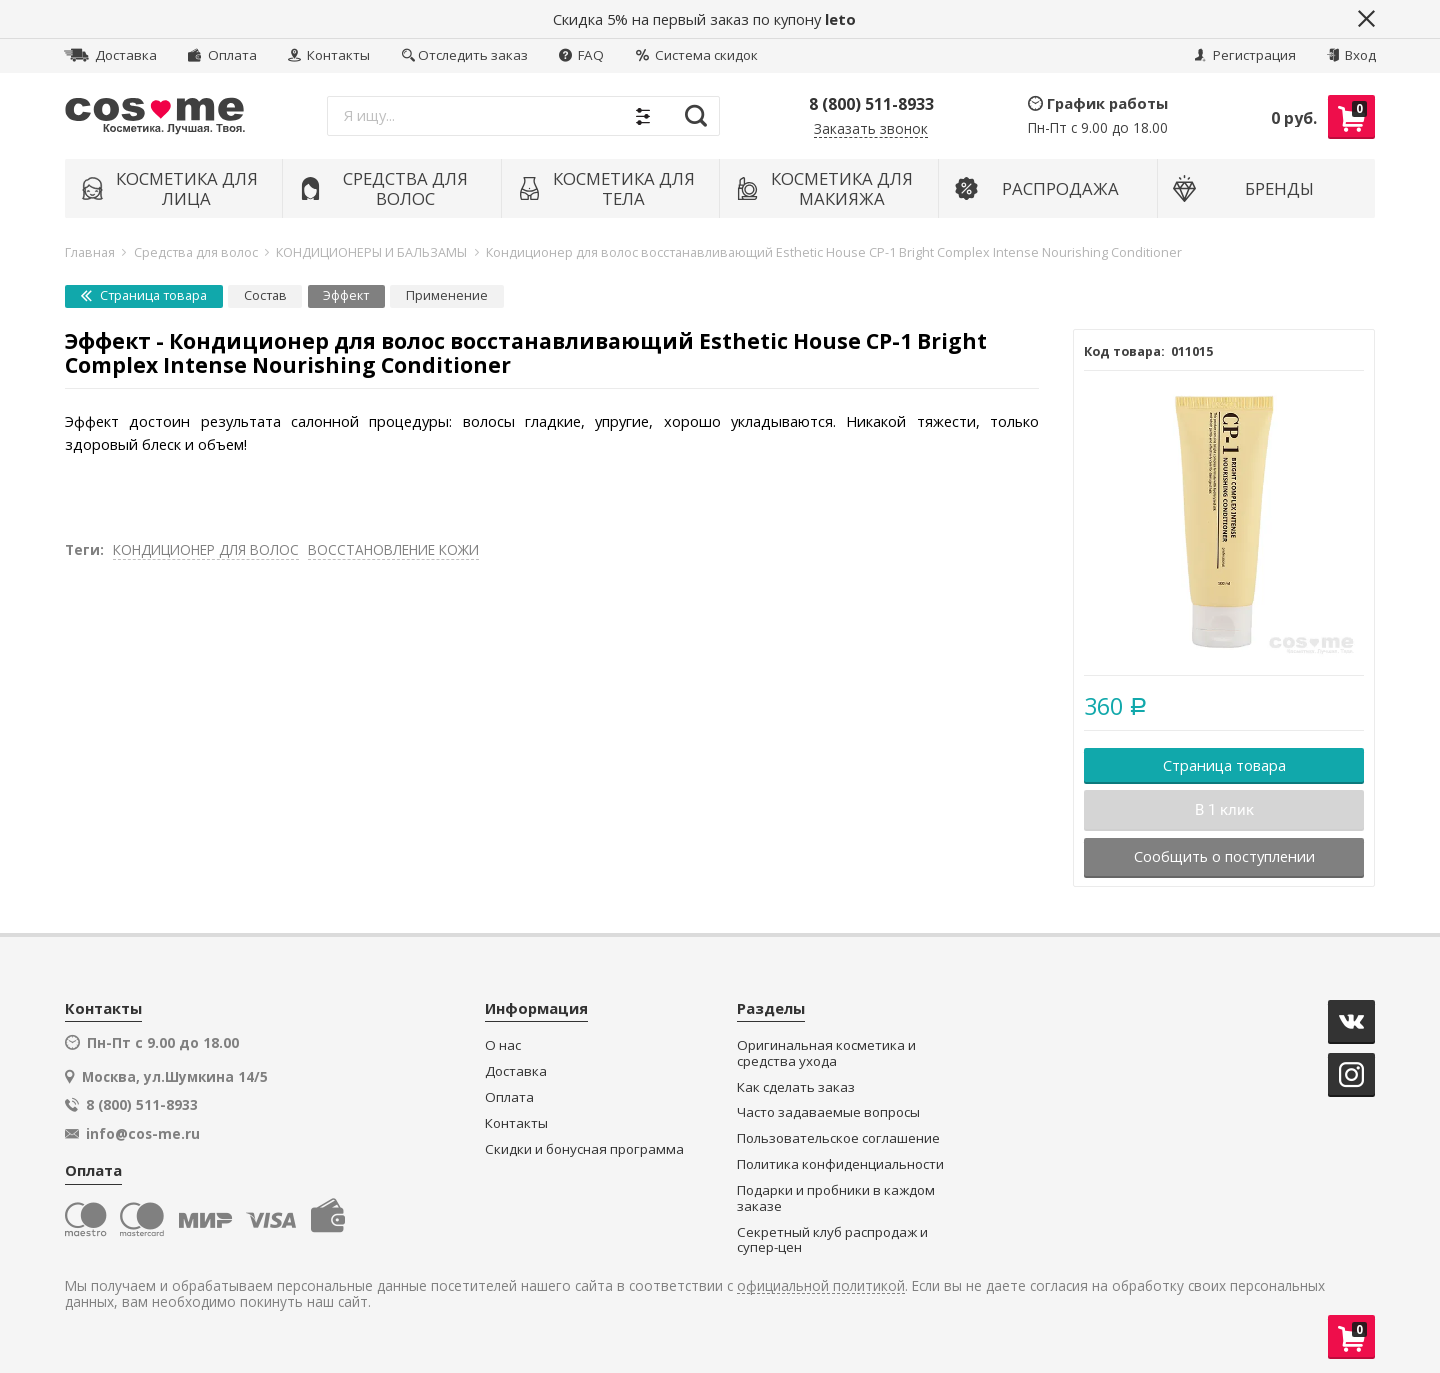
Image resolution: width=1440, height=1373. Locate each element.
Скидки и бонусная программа (584, 1149)
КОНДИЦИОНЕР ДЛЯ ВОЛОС (206, 549)
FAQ (581, 55)
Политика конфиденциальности (840, 1164)
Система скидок (697, 55)
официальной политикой (821, 1286)
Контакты (329, 55)
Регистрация (1245, 55)
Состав (265, 295)
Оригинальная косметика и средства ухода (826, 1053)
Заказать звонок (871, 129)
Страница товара (144, 295)
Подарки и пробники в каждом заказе (836, 1198)
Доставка (110, 55)
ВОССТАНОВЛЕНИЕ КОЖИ (393, 549)
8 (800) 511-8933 (871, 104)
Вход (1351, 55)
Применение (447, 295)
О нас (503, 1045)
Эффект (346, 295)
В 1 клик (1224, 810)
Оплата (222, 55)
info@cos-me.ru (143, 1134)
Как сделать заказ (796, 1087)
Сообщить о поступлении (1224, 856)
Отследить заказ (465, 55)
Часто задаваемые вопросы (828, 1112)
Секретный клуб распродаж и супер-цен (832, 1240)
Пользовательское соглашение (838, 1138)
